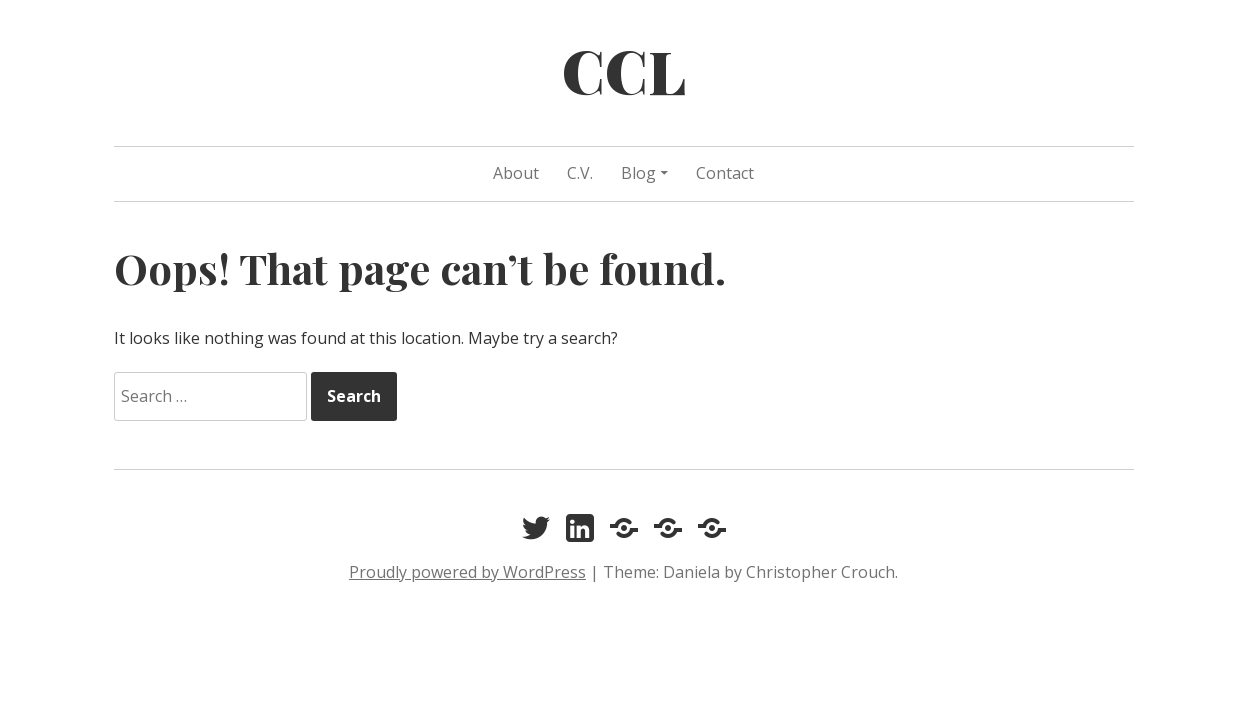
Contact (725, 173)
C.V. (580, 173)
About (516, 173)
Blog (638, 173)
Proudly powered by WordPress (467, 572)
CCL (624, 70)
